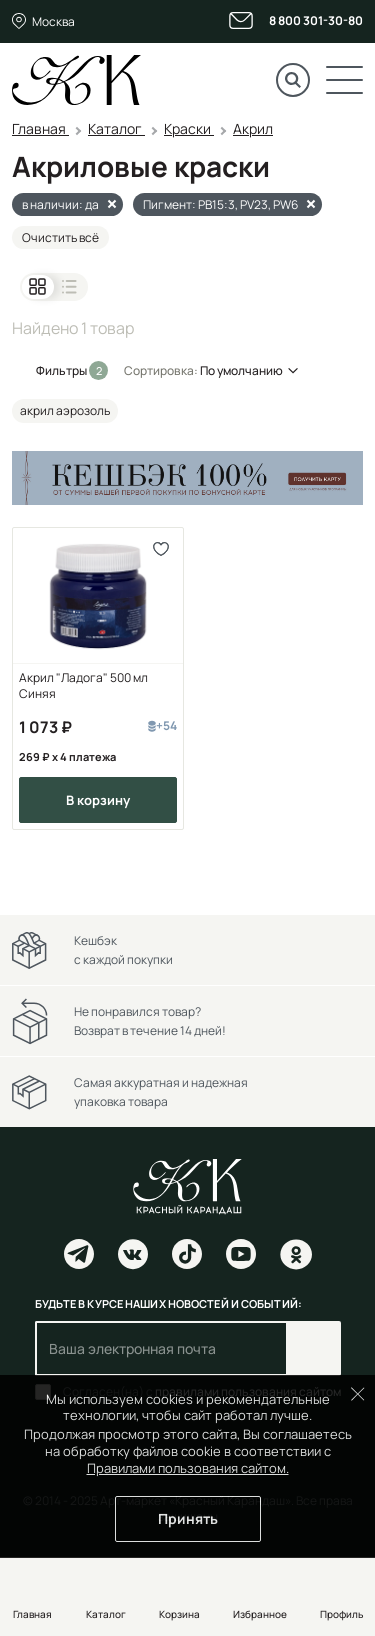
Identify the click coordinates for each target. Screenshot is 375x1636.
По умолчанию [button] (241, 370)
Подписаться (313, 1348)
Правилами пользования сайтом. (188, 1468)
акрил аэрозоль (65, 410)
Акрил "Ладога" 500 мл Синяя (83, 686)
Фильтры (62, 370)
